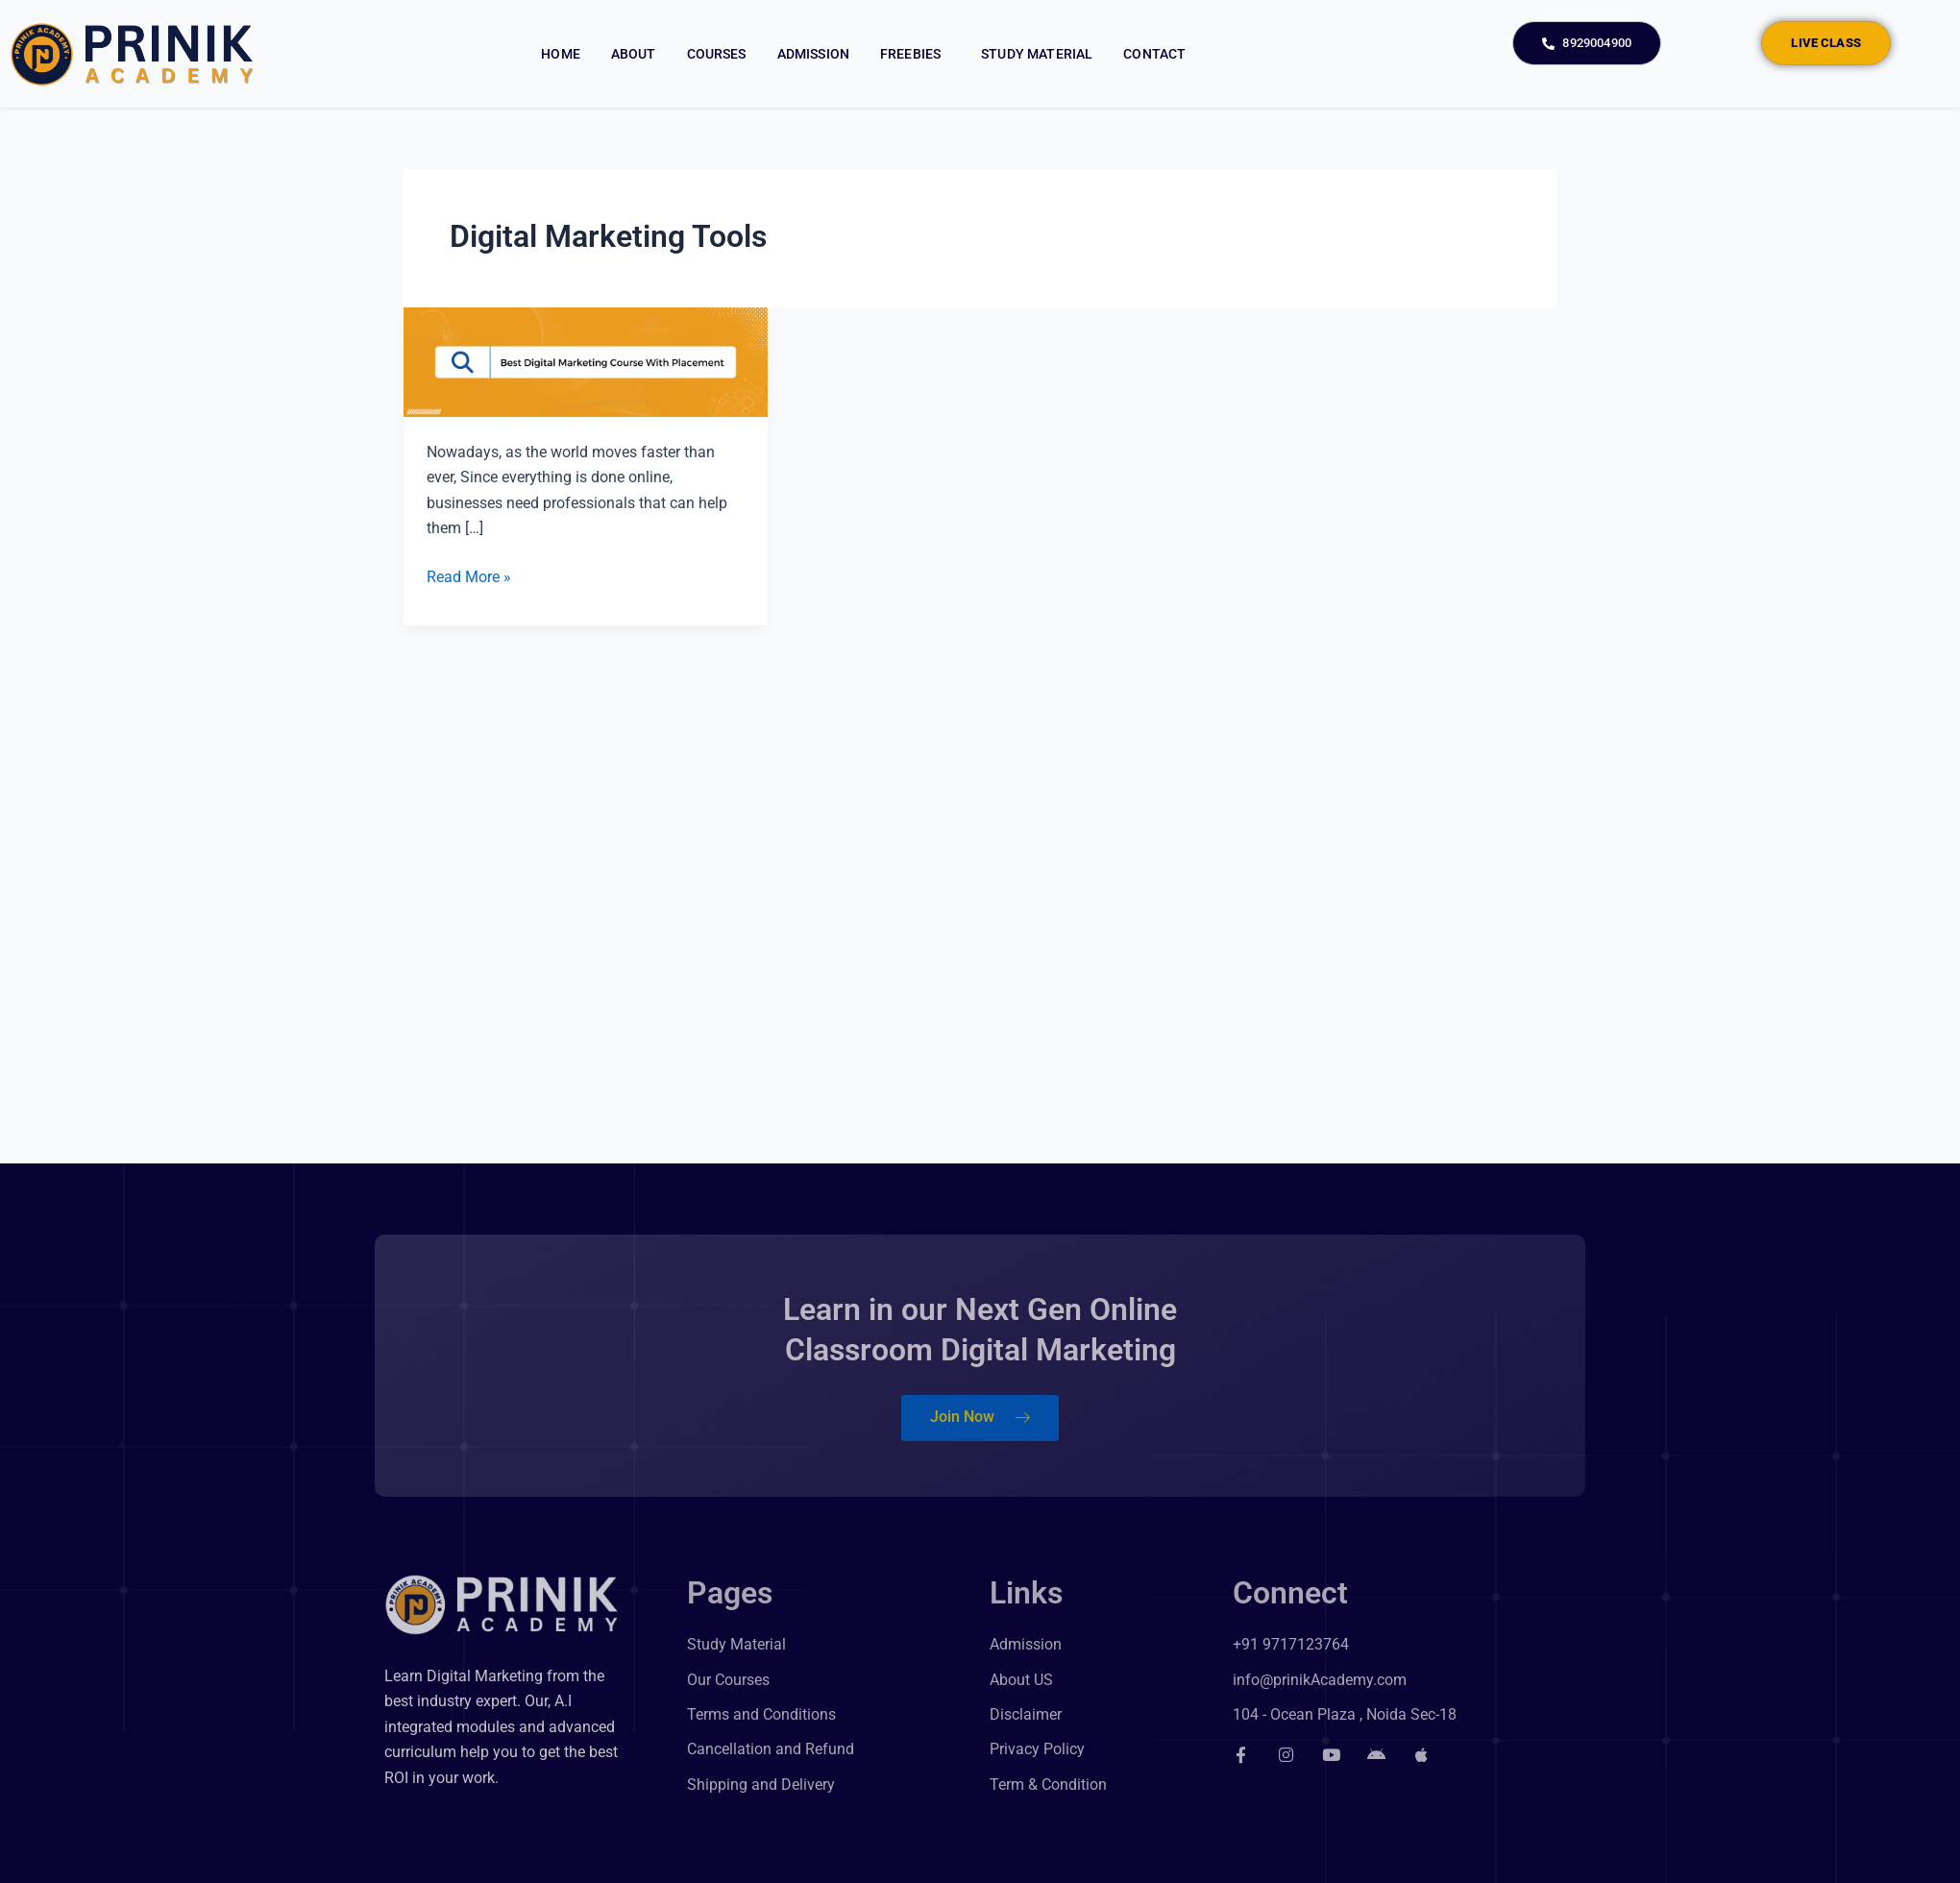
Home (560, 53)
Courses (717, 53)
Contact (1154, 53)
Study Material (1036, 53)
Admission (813, 53)
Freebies (915, 53)
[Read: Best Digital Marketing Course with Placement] (586, 362)
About (633, 53)
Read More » (469, 575)
